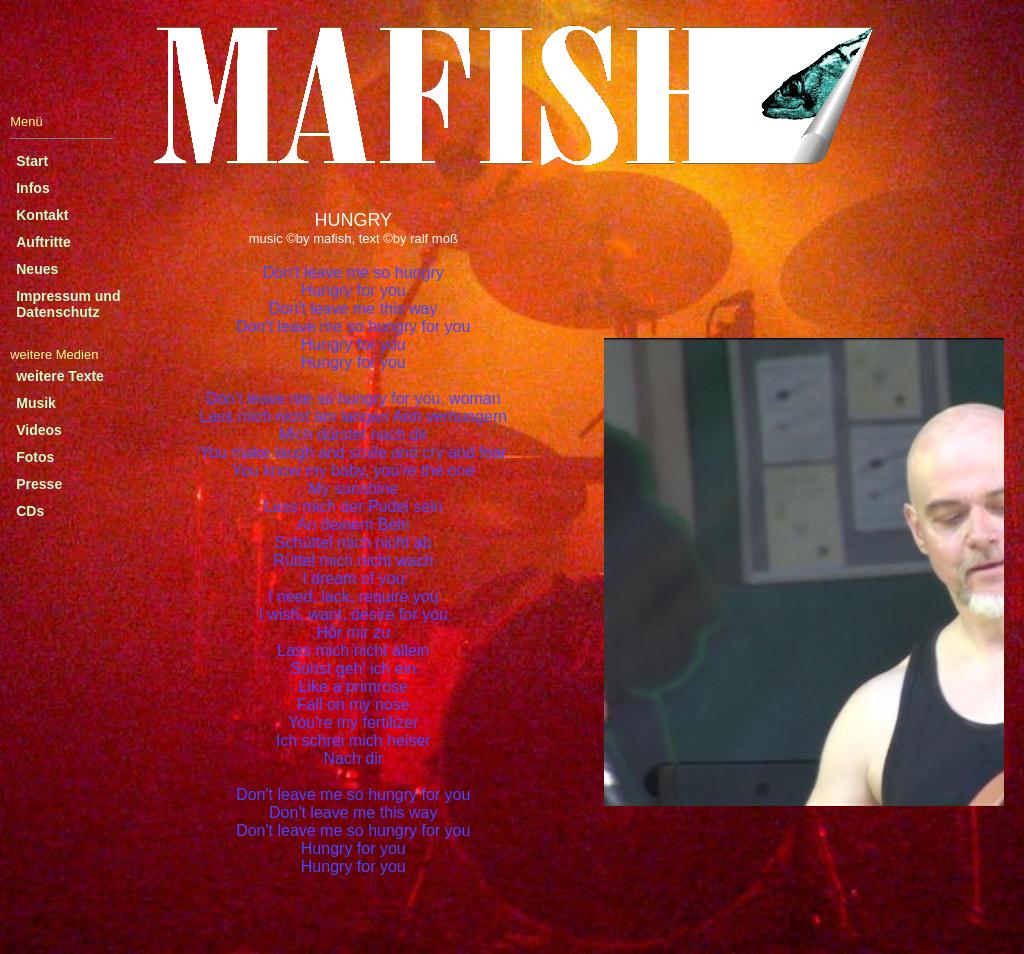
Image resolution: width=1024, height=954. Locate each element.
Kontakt (42, 215)
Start (32, 161)
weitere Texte (60, 376)
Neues (37, 269)
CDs (30, 511)
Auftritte (43, 242)
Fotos (35, 457)
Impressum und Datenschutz (68, 304)
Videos (39, 430)
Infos (32, 188)
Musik (36, 403)
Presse (39, 484)
